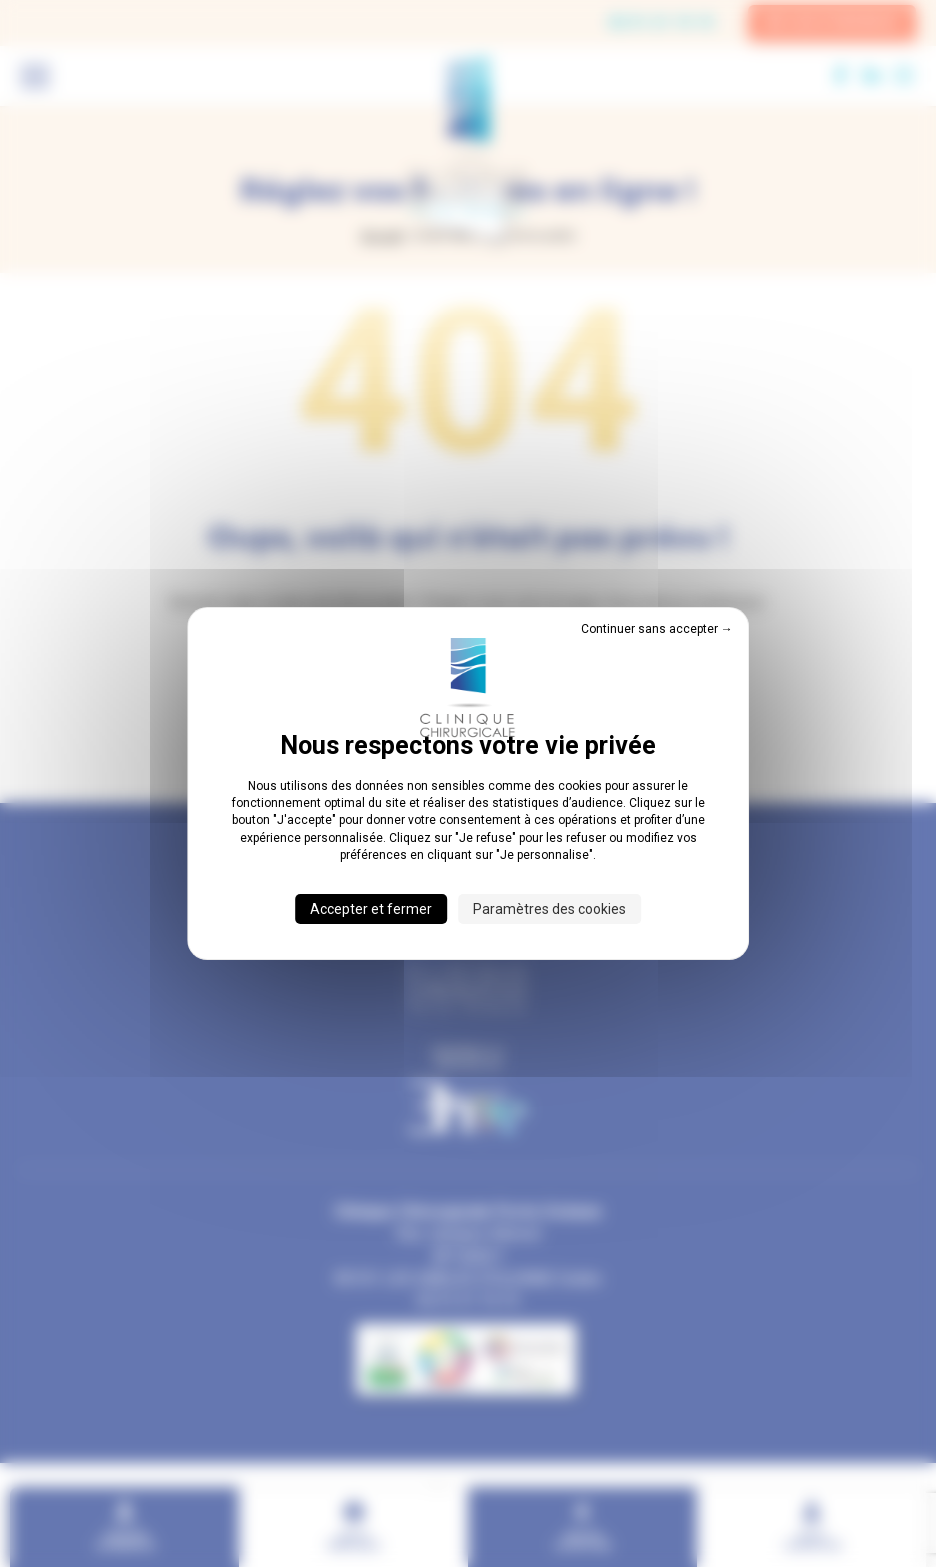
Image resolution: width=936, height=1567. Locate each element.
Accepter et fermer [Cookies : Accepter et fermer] (371, 909)
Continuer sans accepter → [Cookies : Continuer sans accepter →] (657, 629)
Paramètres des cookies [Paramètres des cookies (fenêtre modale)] (549, 909)
